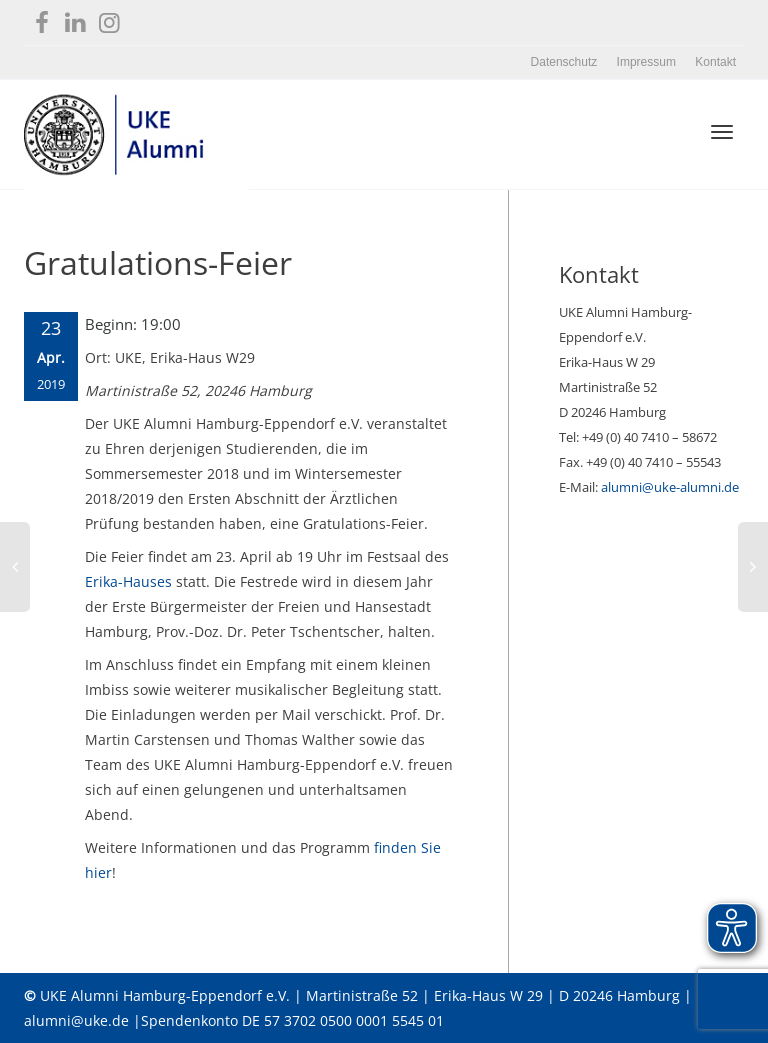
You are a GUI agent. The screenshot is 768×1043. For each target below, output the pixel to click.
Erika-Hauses (128, 581)
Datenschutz (564, 62)
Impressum (646, 62)
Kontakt (715, 62)
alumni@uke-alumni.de (670, 487)
